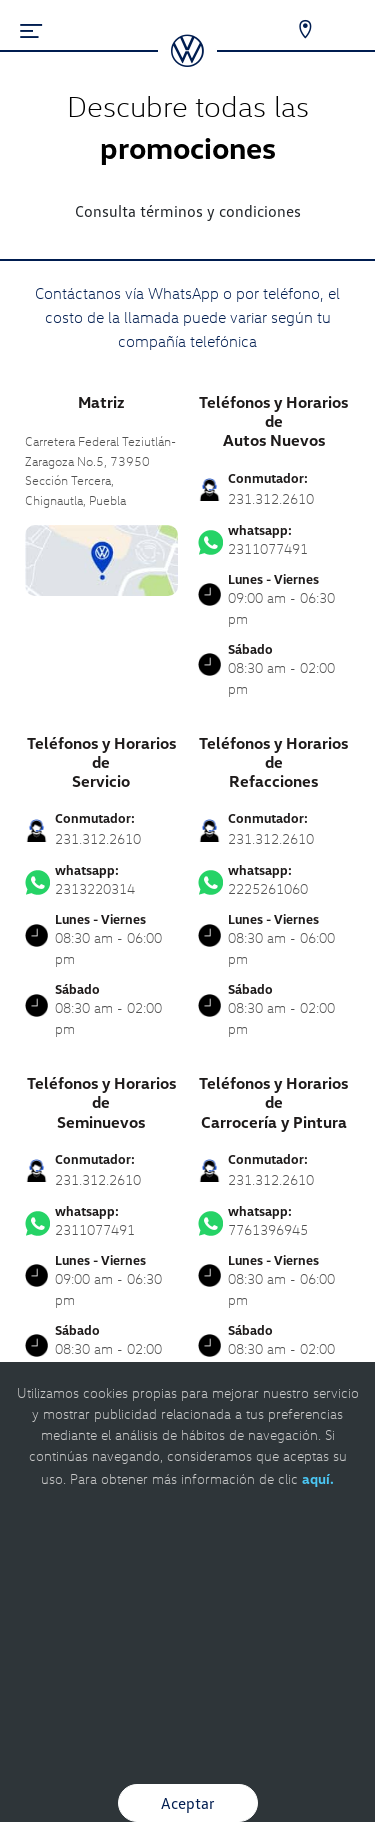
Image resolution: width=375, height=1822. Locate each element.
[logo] (187, 60)
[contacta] (101, 558)
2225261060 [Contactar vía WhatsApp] (274, 880)
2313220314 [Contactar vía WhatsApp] (101, 880)
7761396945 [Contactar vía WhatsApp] (274, 1221)
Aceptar (188, 1803)
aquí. (318, 1478)
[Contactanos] (292, 30)
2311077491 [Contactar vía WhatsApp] (274, 540)
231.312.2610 (271, 498)
